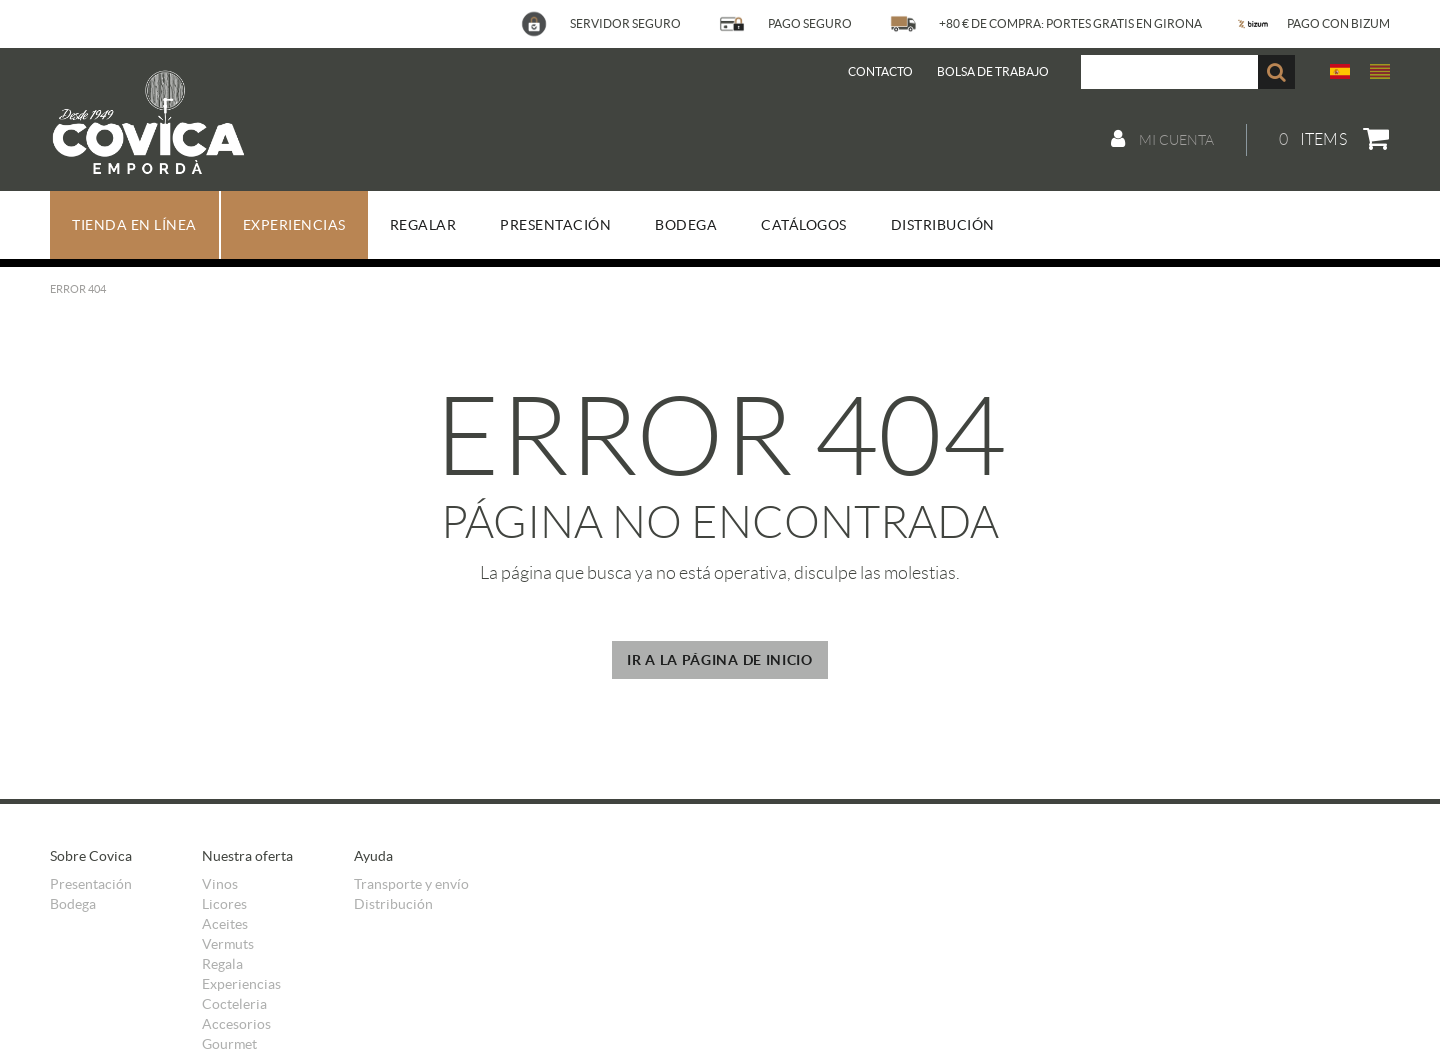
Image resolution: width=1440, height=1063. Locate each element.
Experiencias (241, 984)
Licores (224, 904)
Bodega (73, 904)
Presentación (91, 884)
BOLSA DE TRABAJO (993, 71)
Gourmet (229, 1044)
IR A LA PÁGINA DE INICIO (720, 660)
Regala (222, 964)
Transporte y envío (411, 884)
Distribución (393, 904)
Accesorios (236, 1024)
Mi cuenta (1162, 139)
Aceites (225, 924)
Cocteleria (234, 1004)
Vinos (220, 884)
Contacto (880, 71)
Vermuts (228, 944)
